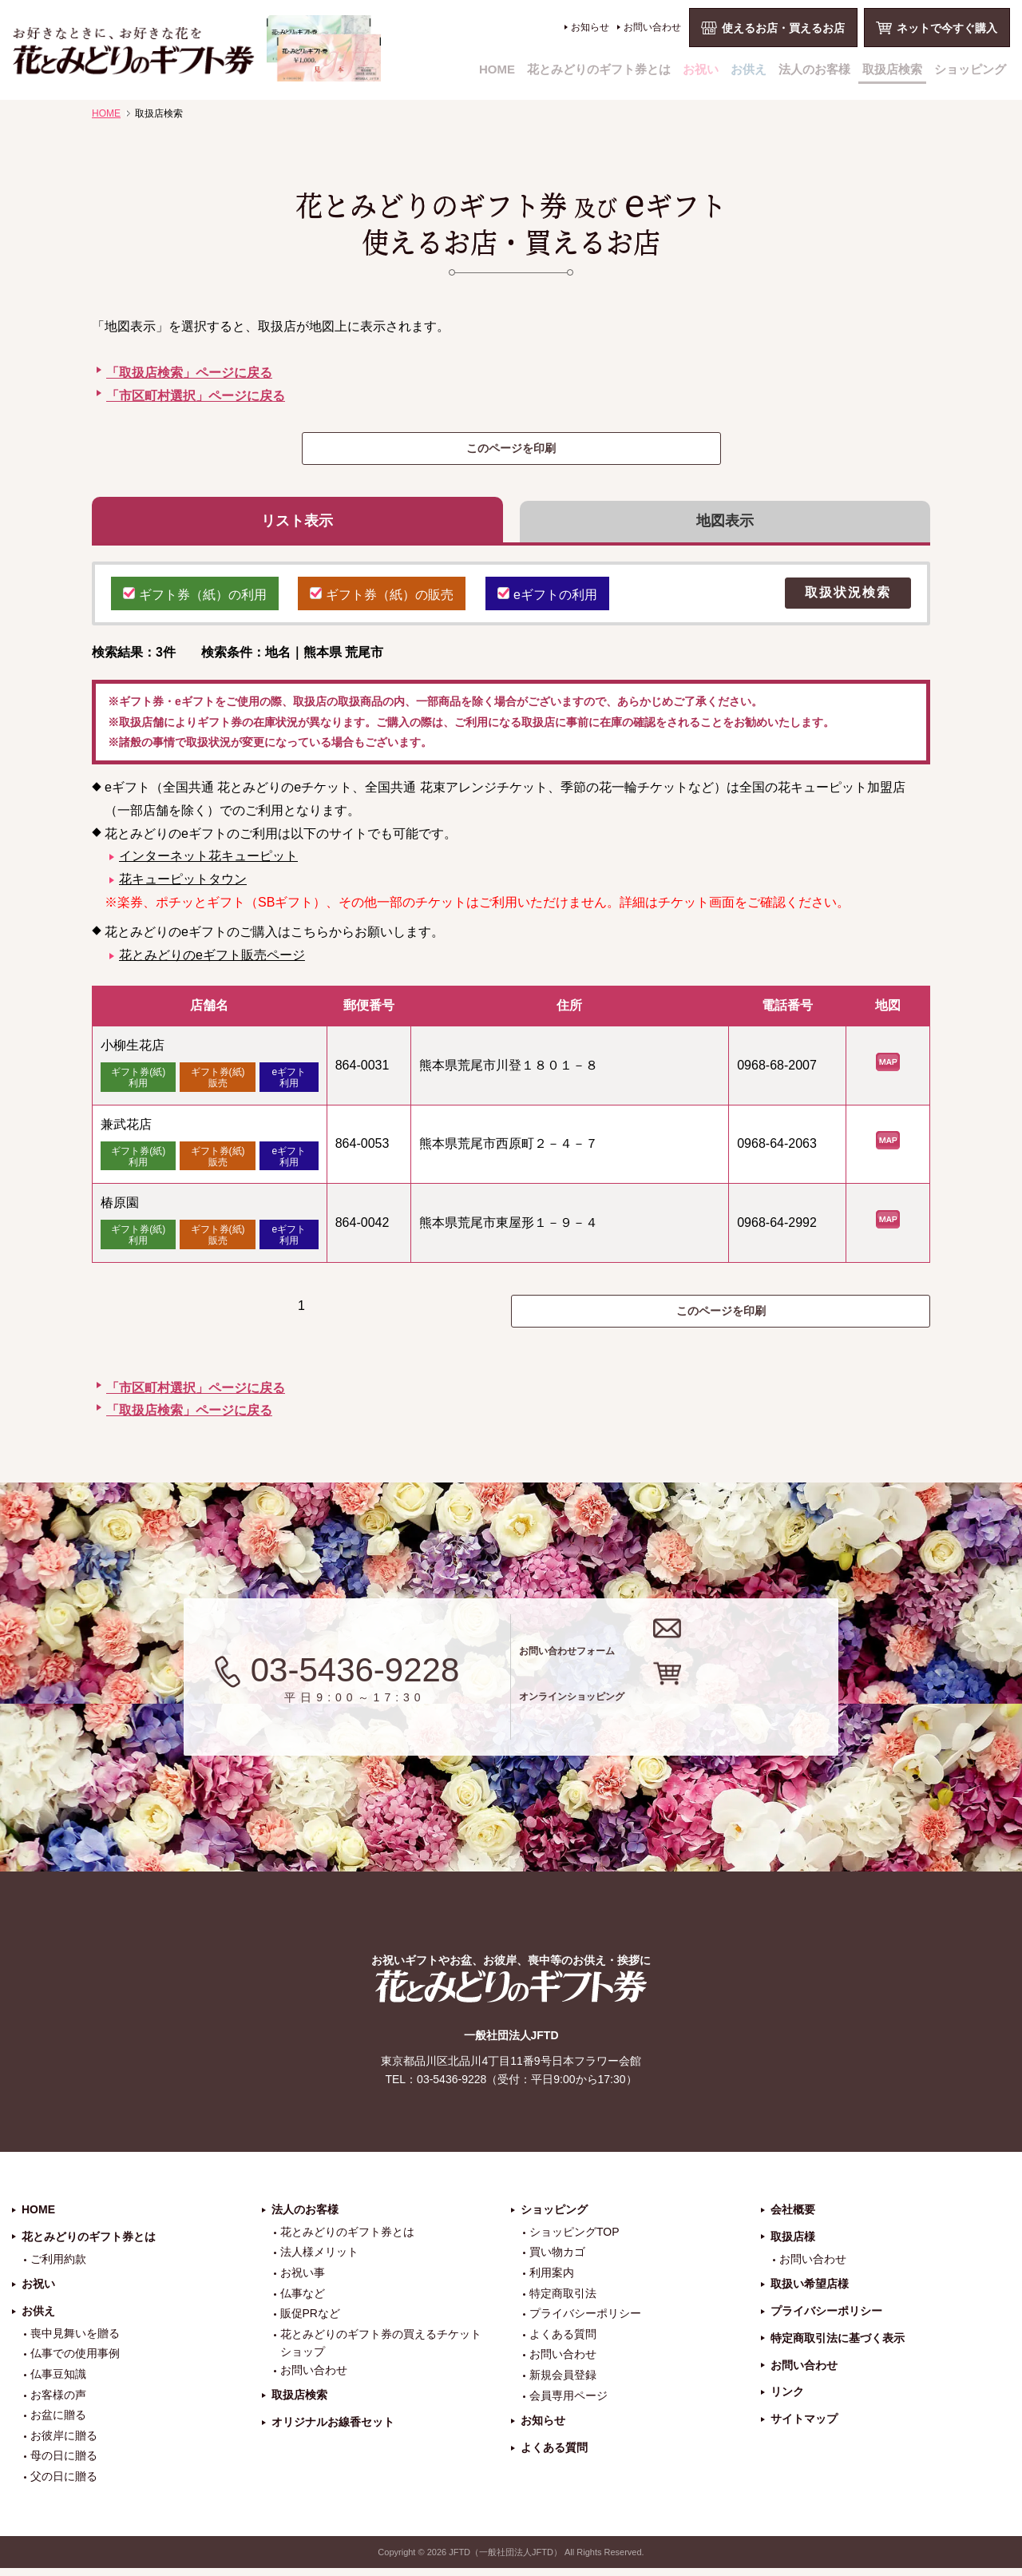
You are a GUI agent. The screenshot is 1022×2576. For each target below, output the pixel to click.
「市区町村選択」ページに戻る (195, 396)
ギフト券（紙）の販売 (382, 600)
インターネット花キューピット (208, 864)
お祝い (701, 69)
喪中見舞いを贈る (75, 2342)
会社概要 (792, 2218)
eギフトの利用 (547, 600)
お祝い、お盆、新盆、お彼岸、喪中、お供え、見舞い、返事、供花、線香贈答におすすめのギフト (197, 48)
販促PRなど (310, 2322)
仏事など (302, 2301)
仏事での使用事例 (75, 2362)
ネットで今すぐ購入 (947, 28)
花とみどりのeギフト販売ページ (212, 962)
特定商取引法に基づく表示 (837, 2346)
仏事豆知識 (58, 2382)
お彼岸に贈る (63, 2444)
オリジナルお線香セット (332, 2430)
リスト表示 (297, 525)
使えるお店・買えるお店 (783, 28)
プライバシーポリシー (585, 2322)
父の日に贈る (63, 2485)
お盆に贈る (58, 2423)
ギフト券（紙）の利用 (195, 600)
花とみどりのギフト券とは (599, 69)
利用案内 (551, 2281)
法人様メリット (319, 2260)
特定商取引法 (562, 2301)
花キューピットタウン (183, 887)
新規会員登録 (562, 2383)
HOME (497, 69)
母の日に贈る (63, 2464)
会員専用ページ (568, 2403)
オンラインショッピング (696, 1716)
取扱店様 (792, 2245)
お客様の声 (58, 2402)
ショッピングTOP (574, 2240)
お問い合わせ (652, 27)
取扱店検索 (892, 69)
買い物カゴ (557, 2260)
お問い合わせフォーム (685, 1653)
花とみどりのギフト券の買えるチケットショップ (380, 2351)
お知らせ (590, 27)
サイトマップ (804, 2427)
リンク (787, 2400)
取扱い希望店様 (809, 2292)
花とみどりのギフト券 (511, 1995)
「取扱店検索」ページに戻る (189, 372)
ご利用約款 (58, 2266)
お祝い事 (302, 2281)
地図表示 (725, 525)
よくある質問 (562, 2342)
